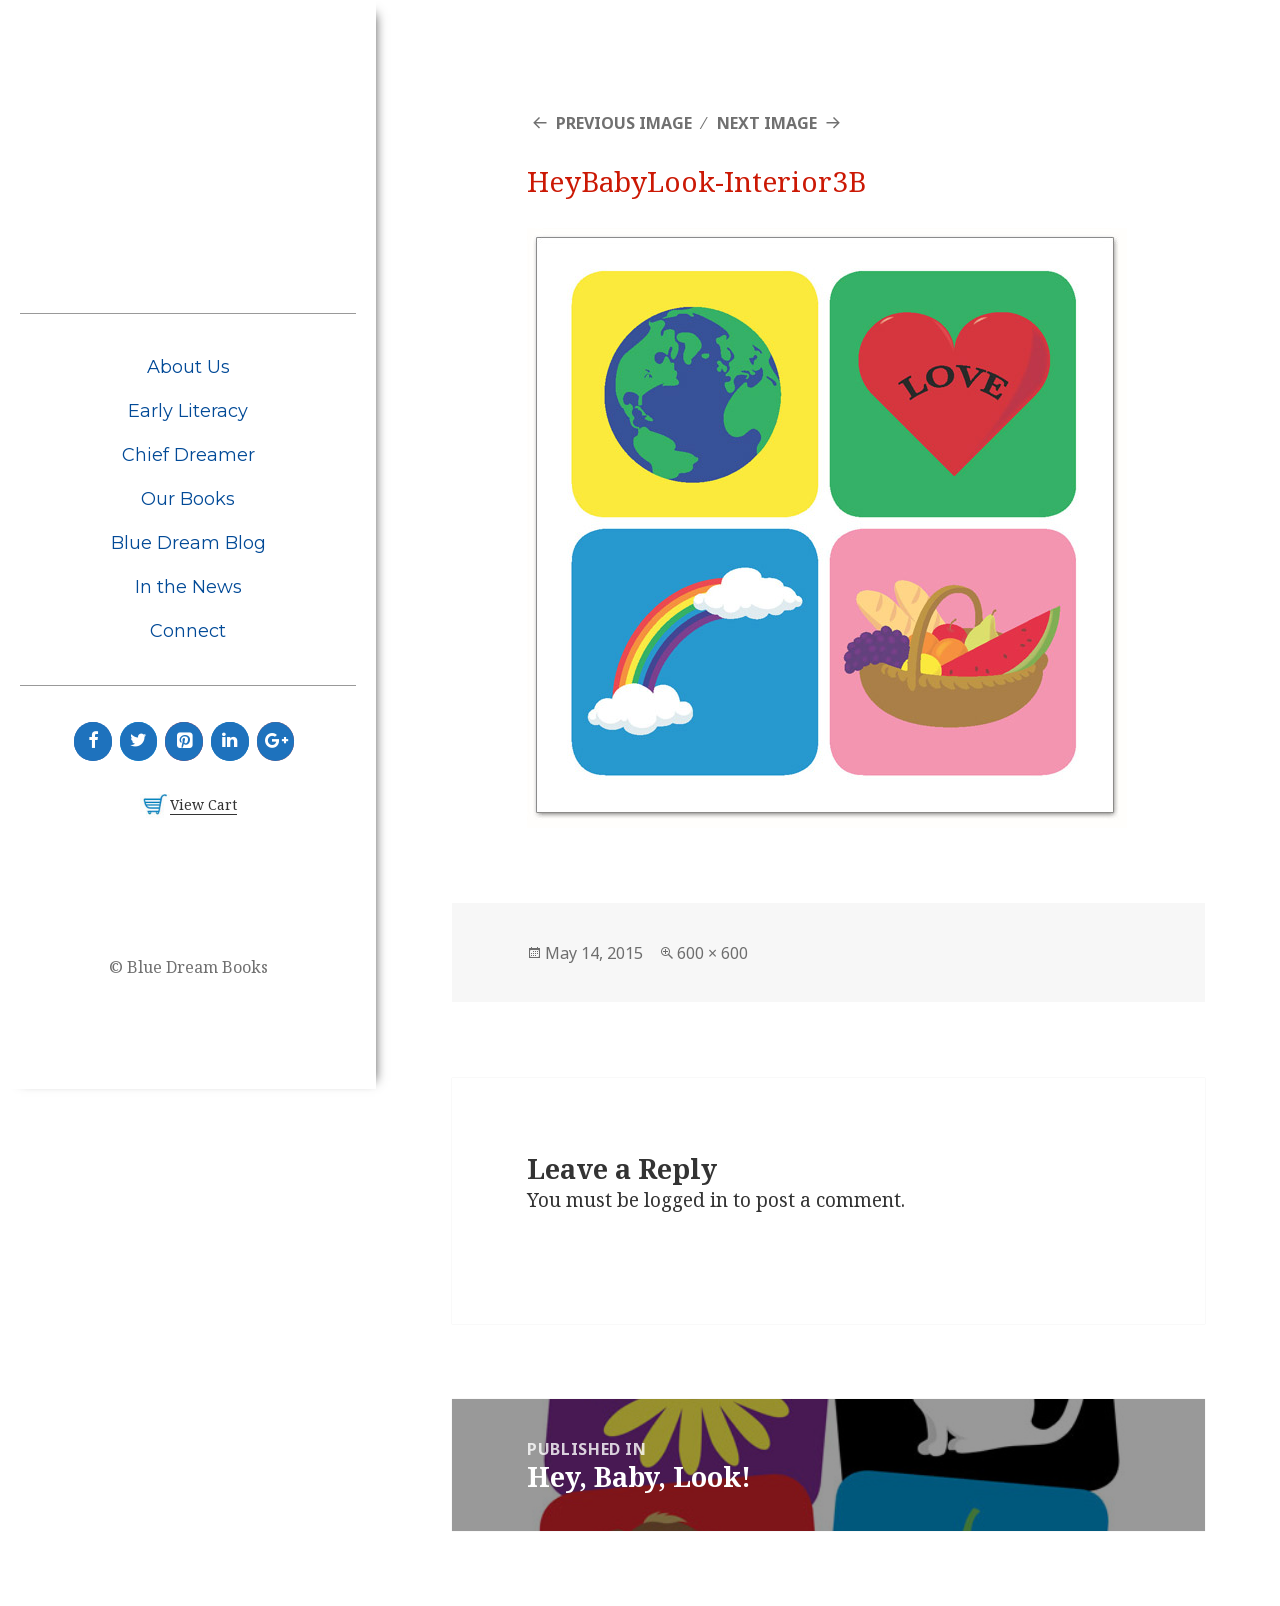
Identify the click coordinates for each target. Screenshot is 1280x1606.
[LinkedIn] (230, 741)
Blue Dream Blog (188, 543)
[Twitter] (139, 741)
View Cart (203, 804)
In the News (188, 587)
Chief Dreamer (188, 455)
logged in (686, 1200)
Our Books (188, 499)
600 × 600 (712, 953)
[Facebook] (93, 741)
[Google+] (276, 741)
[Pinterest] (184, 741)
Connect (188, 631)
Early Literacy (188, 411)
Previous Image (624, 123)
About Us (188, 367)
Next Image (767, 123)
